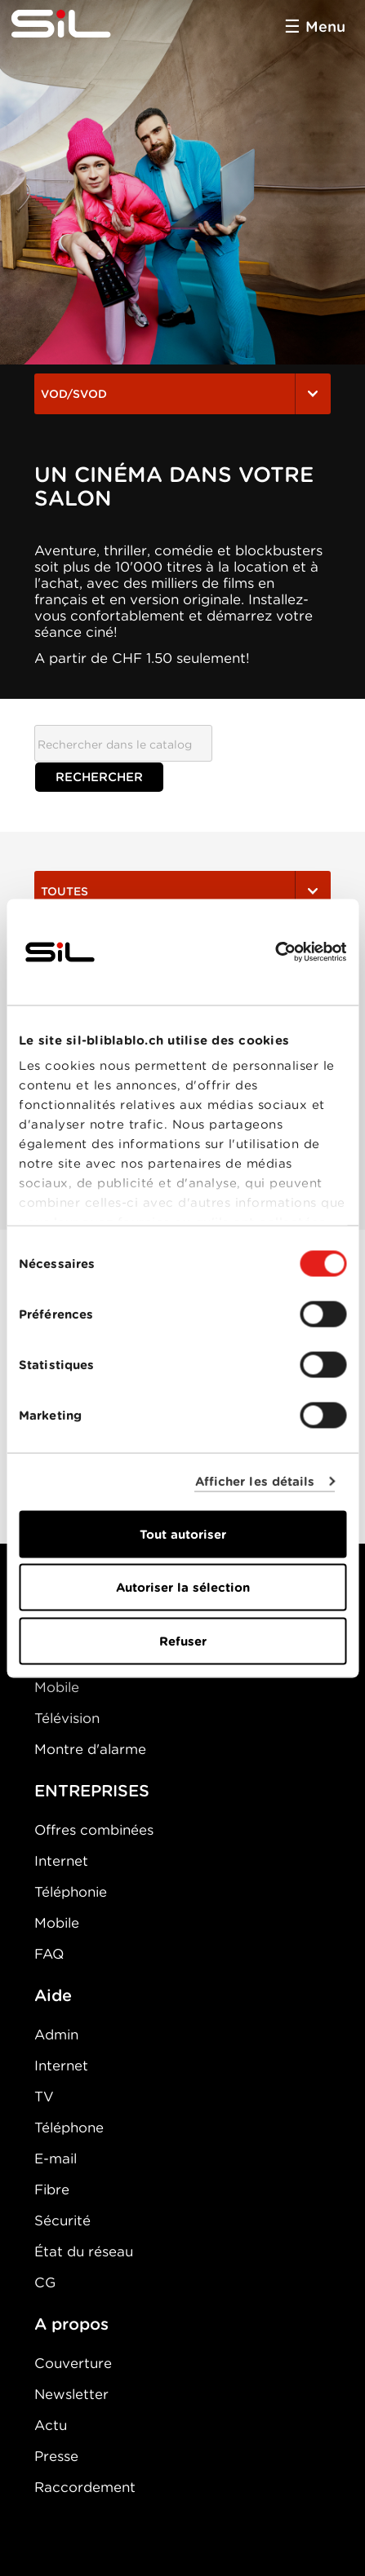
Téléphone (69, 2127)
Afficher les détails (255, 1481)
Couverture (73, 2363)
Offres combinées (94, 1830)
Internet (61, 1861)
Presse (56, 2456)
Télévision (67, 1718)
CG (45, 2282)
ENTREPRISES (91, 1791)
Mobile (56, 1687)
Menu (325, 26)
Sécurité (62, 2220)
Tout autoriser (183, 1534)
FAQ (49, 1954)
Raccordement (85, 2487)
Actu (50, 2425)
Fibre (51, 2189)
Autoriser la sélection (183, 1587)
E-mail (55, 2158)
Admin (56, 2034)
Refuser (183, 1640)
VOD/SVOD (182, 393)
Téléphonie (70, 1892)
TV (44, 2096)
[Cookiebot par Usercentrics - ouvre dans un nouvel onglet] (274, 951)
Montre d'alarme (90, 1749)
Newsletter (71, 2394)
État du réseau (83, 2251)
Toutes (182, 891)
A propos (71, 2324)
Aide (53, 1995)
